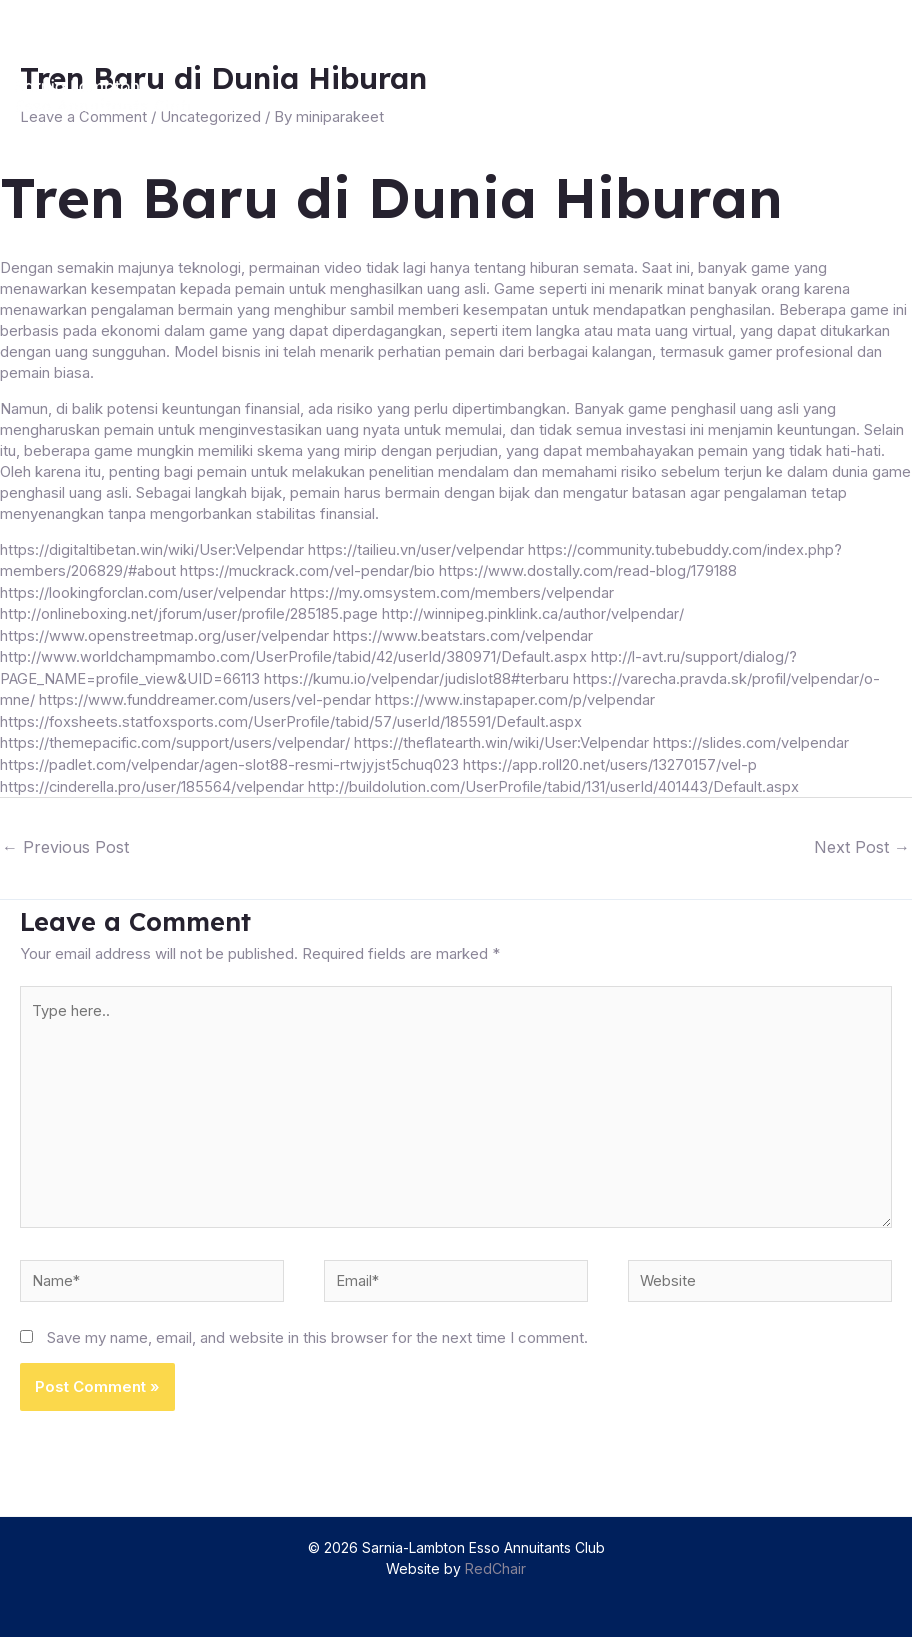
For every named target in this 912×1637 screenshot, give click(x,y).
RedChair (495, 1568)
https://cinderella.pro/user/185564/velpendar (152, 779)
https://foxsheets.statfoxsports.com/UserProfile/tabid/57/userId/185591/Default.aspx (293, 716)
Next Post (862, 840)
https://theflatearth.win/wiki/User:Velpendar (505, 737)
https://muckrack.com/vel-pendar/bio (309, 569)
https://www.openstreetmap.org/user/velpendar (164, 632)
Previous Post (65, 840)
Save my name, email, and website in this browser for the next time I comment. (317, 1337)
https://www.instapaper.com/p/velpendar (517, 695)
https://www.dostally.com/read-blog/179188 (591, 569)
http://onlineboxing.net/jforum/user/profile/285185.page (189, 611)
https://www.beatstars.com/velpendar (462, 632)
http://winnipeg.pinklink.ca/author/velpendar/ (532, 611)
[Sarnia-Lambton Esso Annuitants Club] (112, 96)
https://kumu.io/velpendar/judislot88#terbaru (422, 674)
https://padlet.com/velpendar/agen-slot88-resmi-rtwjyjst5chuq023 (229, 758)
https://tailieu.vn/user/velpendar (415, 548)
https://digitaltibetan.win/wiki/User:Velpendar (152, 548)
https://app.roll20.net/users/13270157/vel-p (609, 758)
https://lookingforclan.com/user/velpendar (144, 590)
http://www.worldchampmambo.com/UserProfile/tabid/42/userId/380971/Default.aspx (295, 653)
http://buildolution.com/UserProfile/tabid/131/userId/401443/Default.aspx (555, 779)
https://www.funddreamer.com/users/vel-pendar (206, 695)
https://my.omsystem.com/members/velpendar (454, 590)
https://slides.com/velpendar (755, 737)
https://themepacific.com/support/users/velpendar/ (176, 737)
